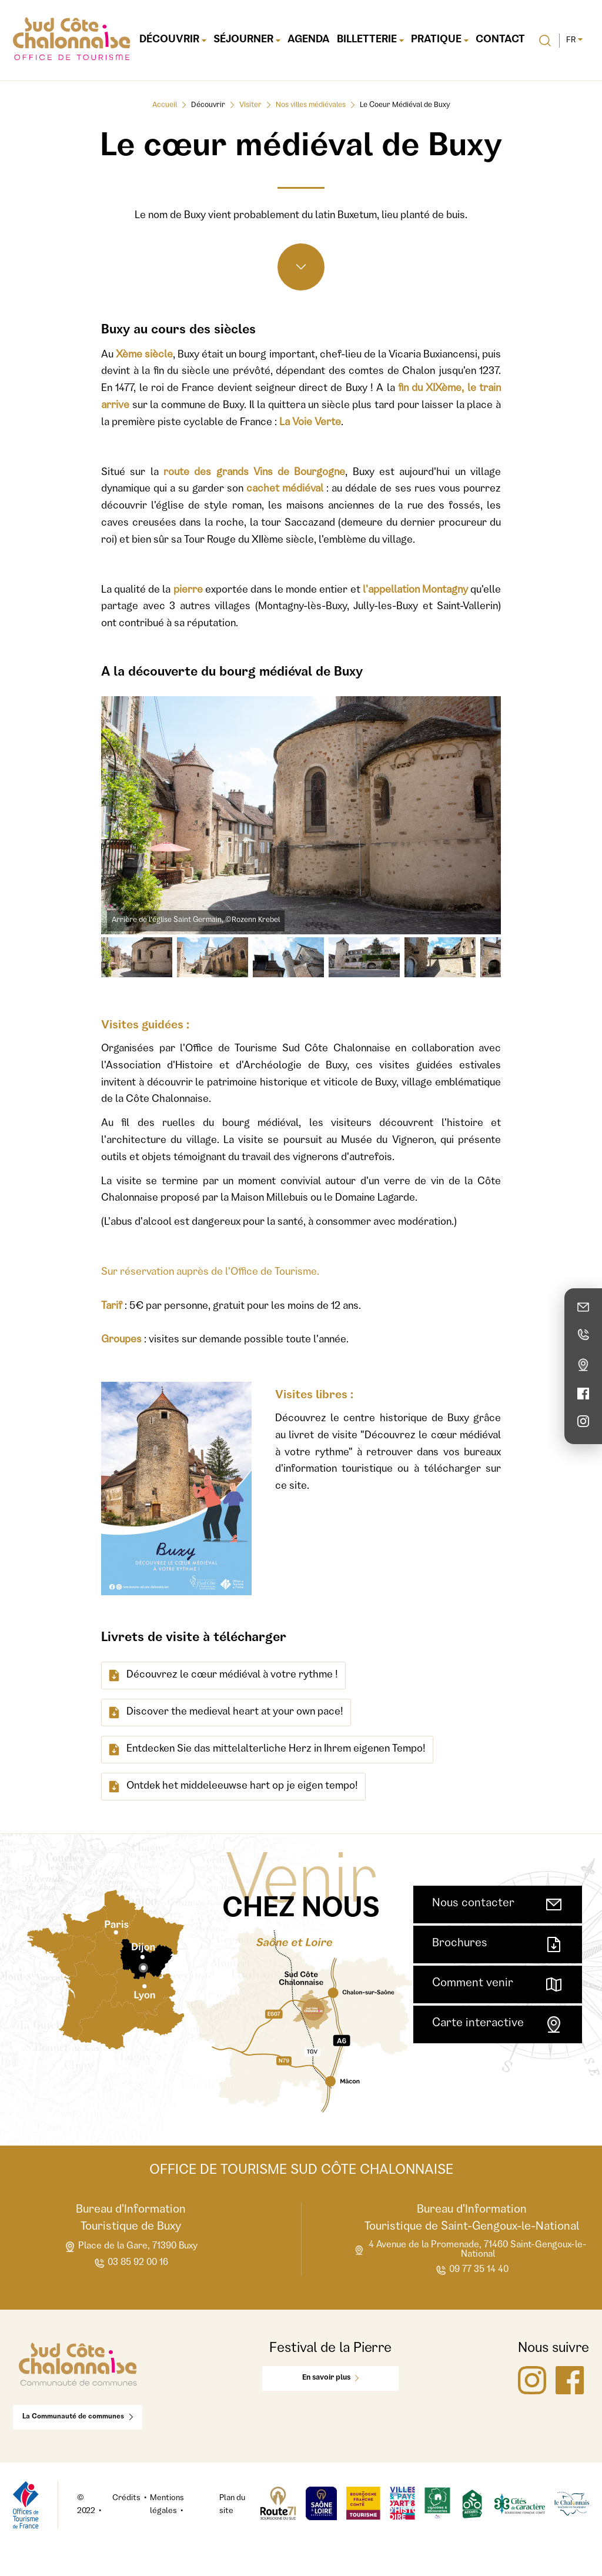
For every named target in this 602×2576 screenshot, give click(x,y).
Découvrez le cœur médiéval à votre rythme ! (223, 1675)
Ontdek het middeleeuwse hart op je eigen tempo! (233, 1786)
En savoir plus (330, 2378)
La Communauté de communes (77, 2417)
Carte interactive (497, 2024)
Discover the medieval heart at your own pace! (226, 1712)
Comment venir (497, 1984)
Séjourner (246, 40)
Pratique (440, 40)
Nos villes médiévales (311, 105)
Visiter (250, 105)
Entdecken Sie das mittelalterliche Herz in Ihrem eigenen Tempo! (267, 1749)
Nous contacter (497, 1904)
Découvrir (172, 40)
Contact (500, 40)
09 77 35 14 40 (472, 2270)
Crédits (126, 2498)
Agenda (308, 40)
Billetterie (370, 40)
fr (574, 40)
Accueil (164, 105)
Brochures (497, 1944)
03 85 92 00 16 (130, 2263)
